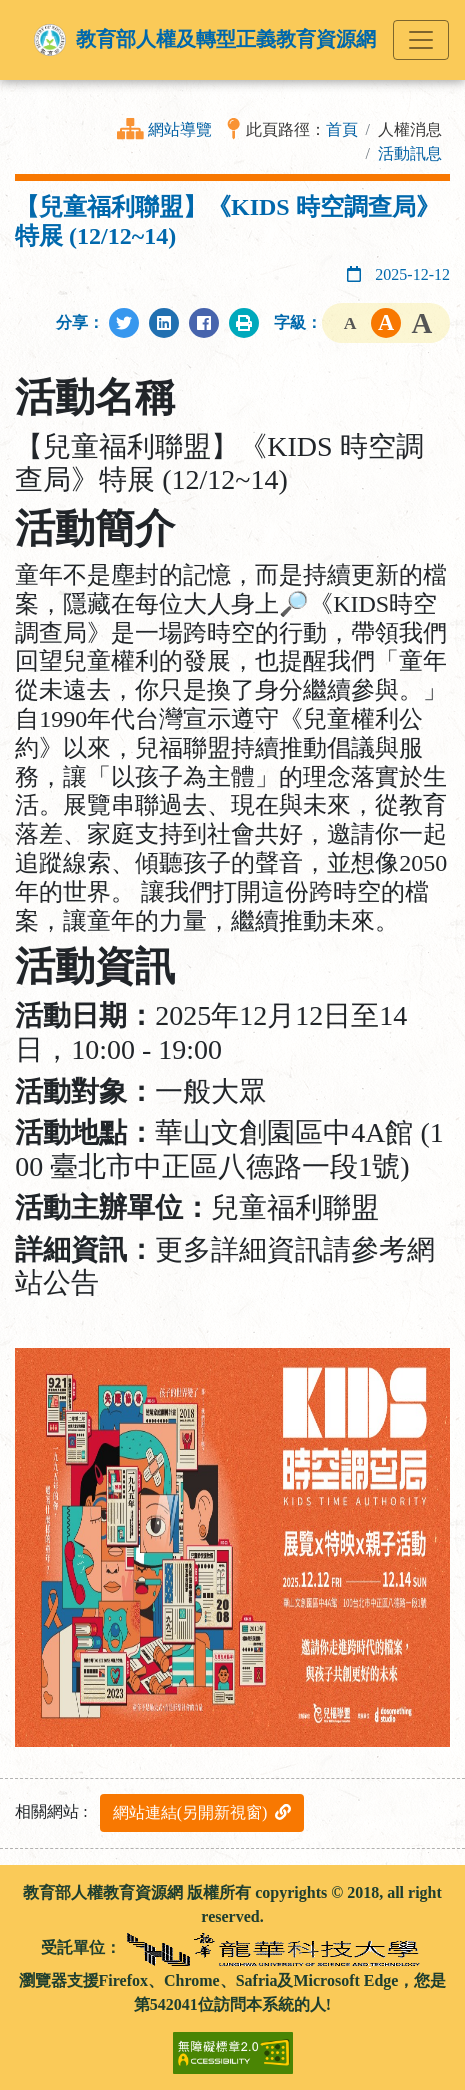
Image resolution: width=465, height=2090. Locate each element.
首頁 (342, 129)
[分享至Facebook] (204, 323)
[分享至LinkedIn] (164, 323)
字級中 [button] (386, 323)
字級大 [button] (422, 323)
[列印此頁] (244, 323)
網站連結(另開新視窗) (202, 1812)
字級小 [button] (350, 323)
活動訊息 (410, 153)
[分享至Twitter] (124, 323)
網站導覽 (180, 129)
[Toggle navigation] (421, 40)
